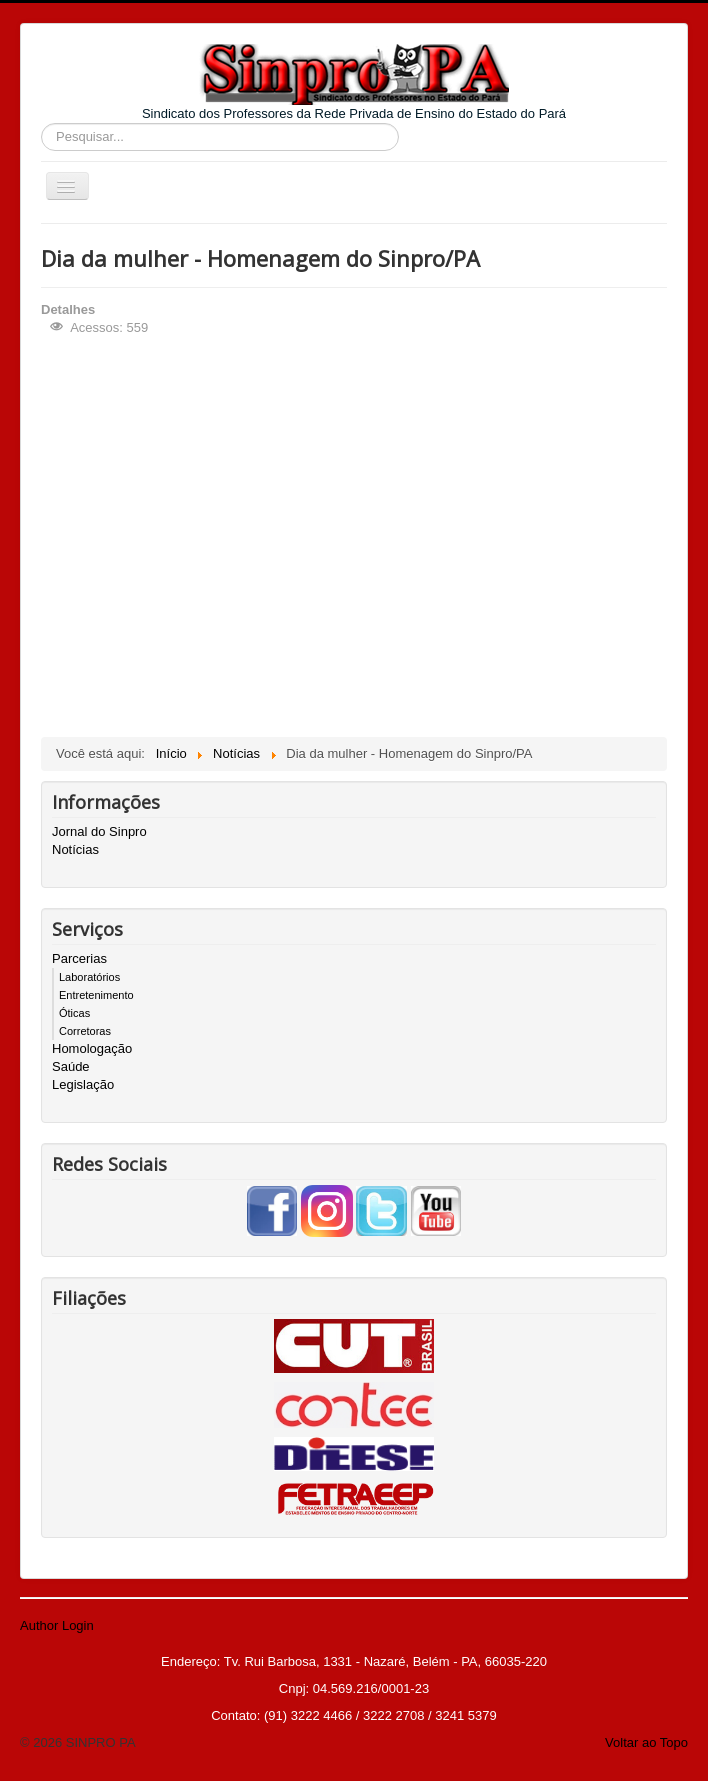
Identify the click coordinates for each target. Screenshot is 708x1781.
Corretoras (85, 1031)
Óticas (74, 1013)
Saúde (71, 1066)
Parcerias (79, 958)
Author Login (57, 1625)
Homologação (92, 1048)
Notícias (75, 849)
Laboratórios (89, 977)
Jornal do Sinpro (99, 831)
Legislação (83, 1084)
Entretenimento (96, 995)
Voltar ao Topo (646, 1742)
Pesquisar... (41, 123)
